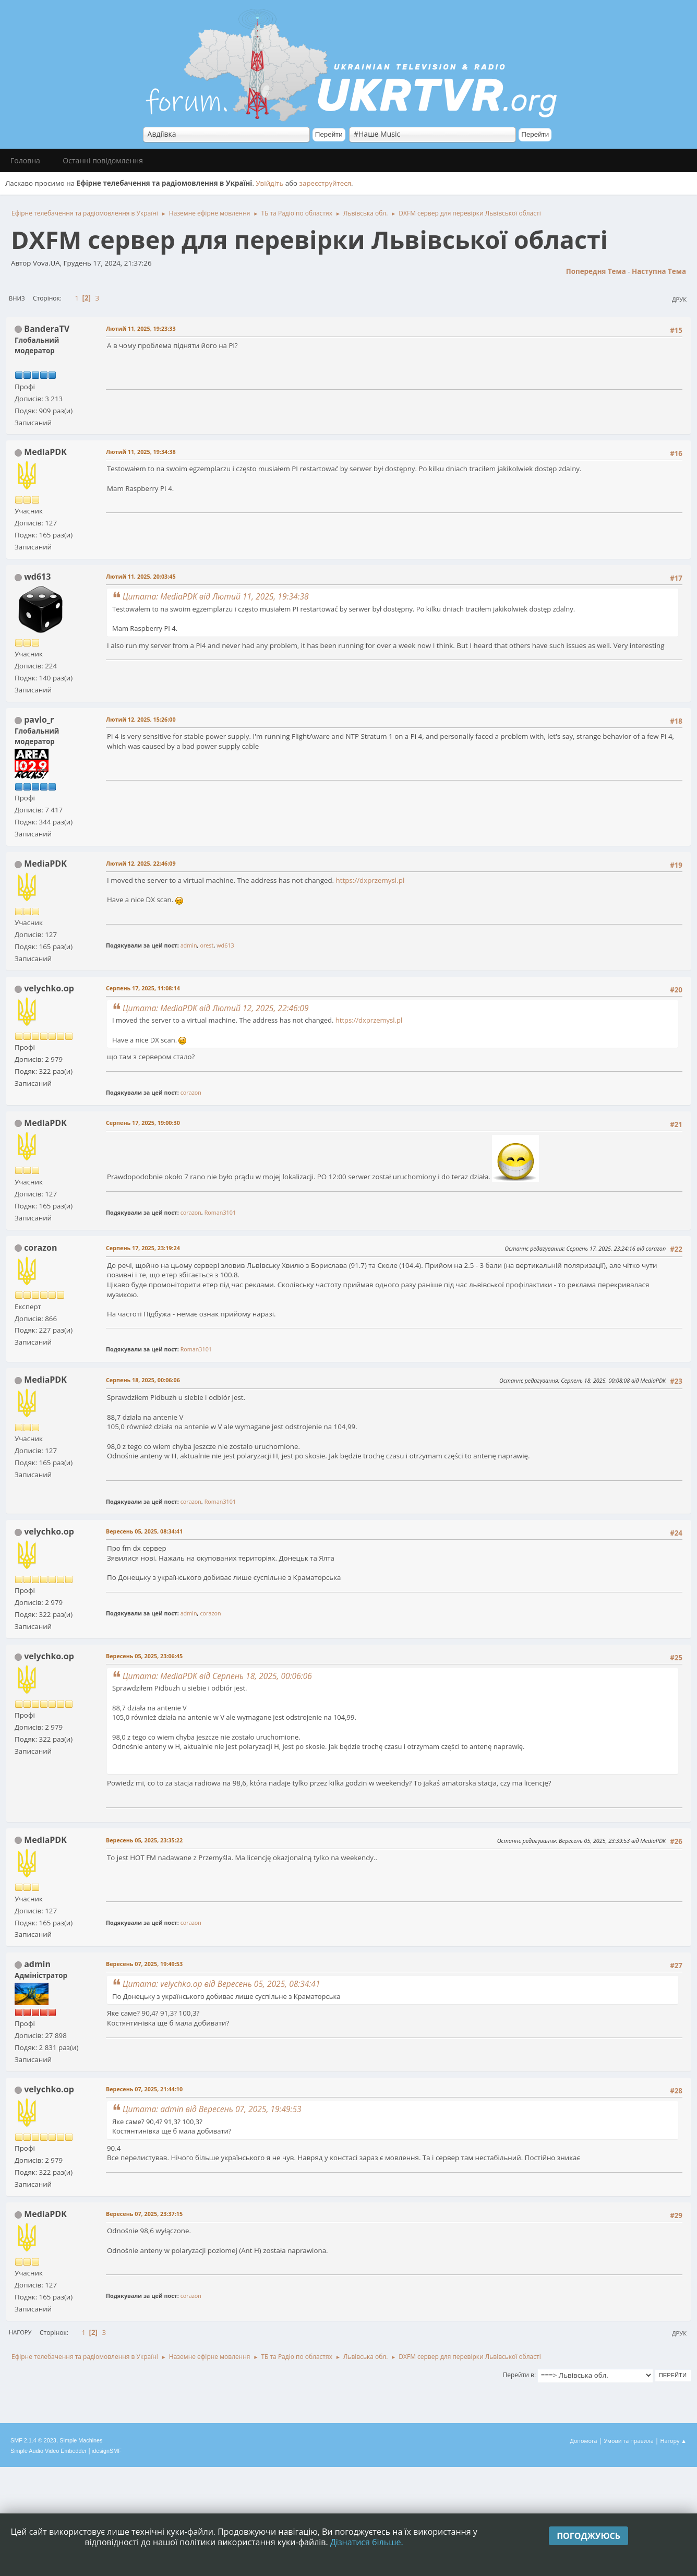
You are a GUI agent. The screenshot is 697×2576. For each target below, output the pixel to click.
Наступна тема (659, 271)
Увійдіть (269, 183)
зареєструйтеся (325, 183)
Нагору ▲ (673, 2441)
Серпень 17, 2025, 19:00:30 (143, 1123)
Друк (679, 299)
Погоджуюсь (588, 2536)
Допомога (583, 2441)
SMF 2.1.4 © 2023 (33, 2440)
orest (206, 945)
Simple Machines (80, 2440)
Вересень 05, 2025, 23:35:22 (144, 1840)
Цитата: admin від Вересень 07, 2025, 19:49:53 (212, 2109)
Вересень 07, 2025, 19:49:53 (144, 1964)
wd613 (37, 576)
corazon (191, 1092)
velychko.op (49, 988)
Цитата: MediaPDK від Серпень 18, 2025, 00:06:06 (217, 1676)
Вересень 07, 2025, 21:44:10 (144, 2089)
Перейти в (518, 2374)
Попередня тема (596, 271)
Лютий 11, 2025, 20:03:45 (141, 576)
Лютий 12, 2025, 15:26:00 (141, 719)
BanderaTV (46, 328)
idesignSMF (107, 2451)
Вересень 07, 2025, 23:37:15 (144, 2214)
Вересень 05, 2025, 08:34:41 (144, 1531)
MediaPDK (45, 452)
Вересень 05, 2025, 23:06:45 (144, 1656)
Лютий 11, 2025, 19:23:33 (141, 328)
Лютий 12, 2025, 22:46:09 (141, 863)
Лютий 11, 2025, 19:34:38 (141, 452)
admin (189, 945)
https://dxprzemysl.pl (370, 880)
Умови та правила (628, 2441)
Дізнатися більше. (366, 2542)
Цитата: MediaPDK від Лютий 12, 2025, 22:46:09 (216, 1008)
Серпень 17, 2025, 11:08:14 (143, 988)
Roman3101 (220, 1212)
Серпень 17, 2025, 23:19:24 (143, 1248)
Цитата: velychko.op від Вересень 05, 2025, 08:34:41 (221, 1984)
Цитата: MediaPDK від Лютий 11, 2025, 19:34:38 (216, 596)
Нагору (20, 2332)
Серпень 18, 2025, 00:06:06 (143, 1380)
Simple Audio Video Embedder (48, 2451)
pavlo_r (39, 719)
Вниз (17, 298)
